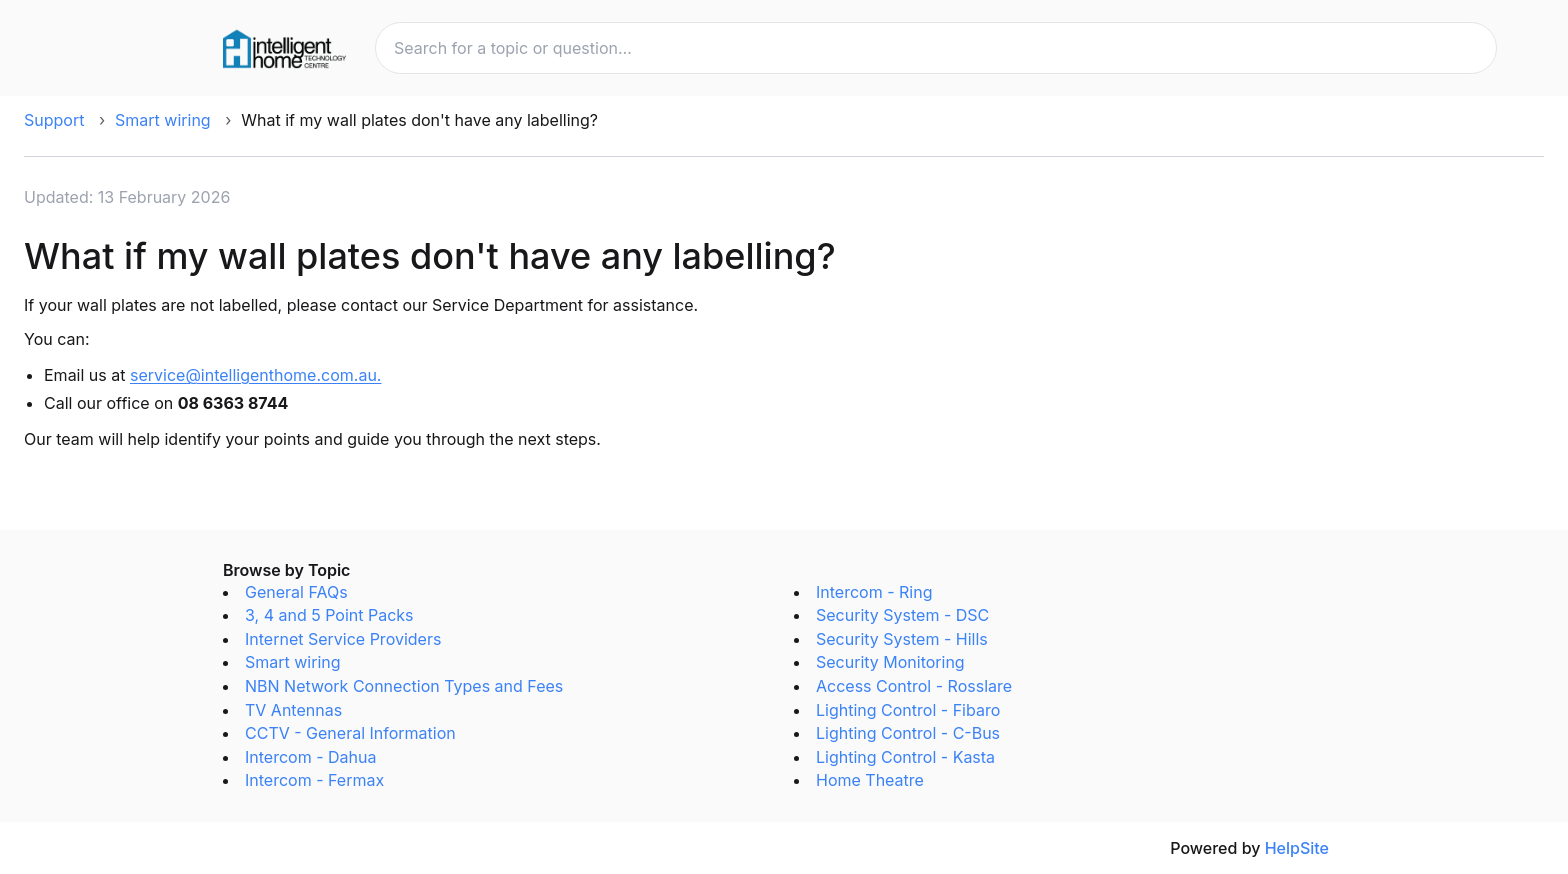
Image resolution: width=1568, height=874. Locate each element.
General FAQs (296, 592)
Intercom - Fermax (314, 780)
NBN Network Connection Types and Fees (404, 686)
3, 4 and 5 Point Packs (329, 615)
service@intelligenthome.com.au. (255, 375)
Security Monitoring (890, 662)
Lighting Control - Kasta (905, 757)
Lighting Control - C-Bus (908, 733)
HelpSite (1297, 848)
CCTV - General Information (350, 733)
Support (54, 120)
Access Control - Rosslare (914, 686)
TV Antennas (293, 710)
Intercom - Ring (874, 592)
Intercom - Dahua (310, 757)
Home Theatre (870, 780)
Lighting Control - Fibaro (908, 710)
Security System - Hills (902, 639)
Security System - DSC (902, 615)
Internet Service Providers (343, 639)
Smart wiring (163, 120)
